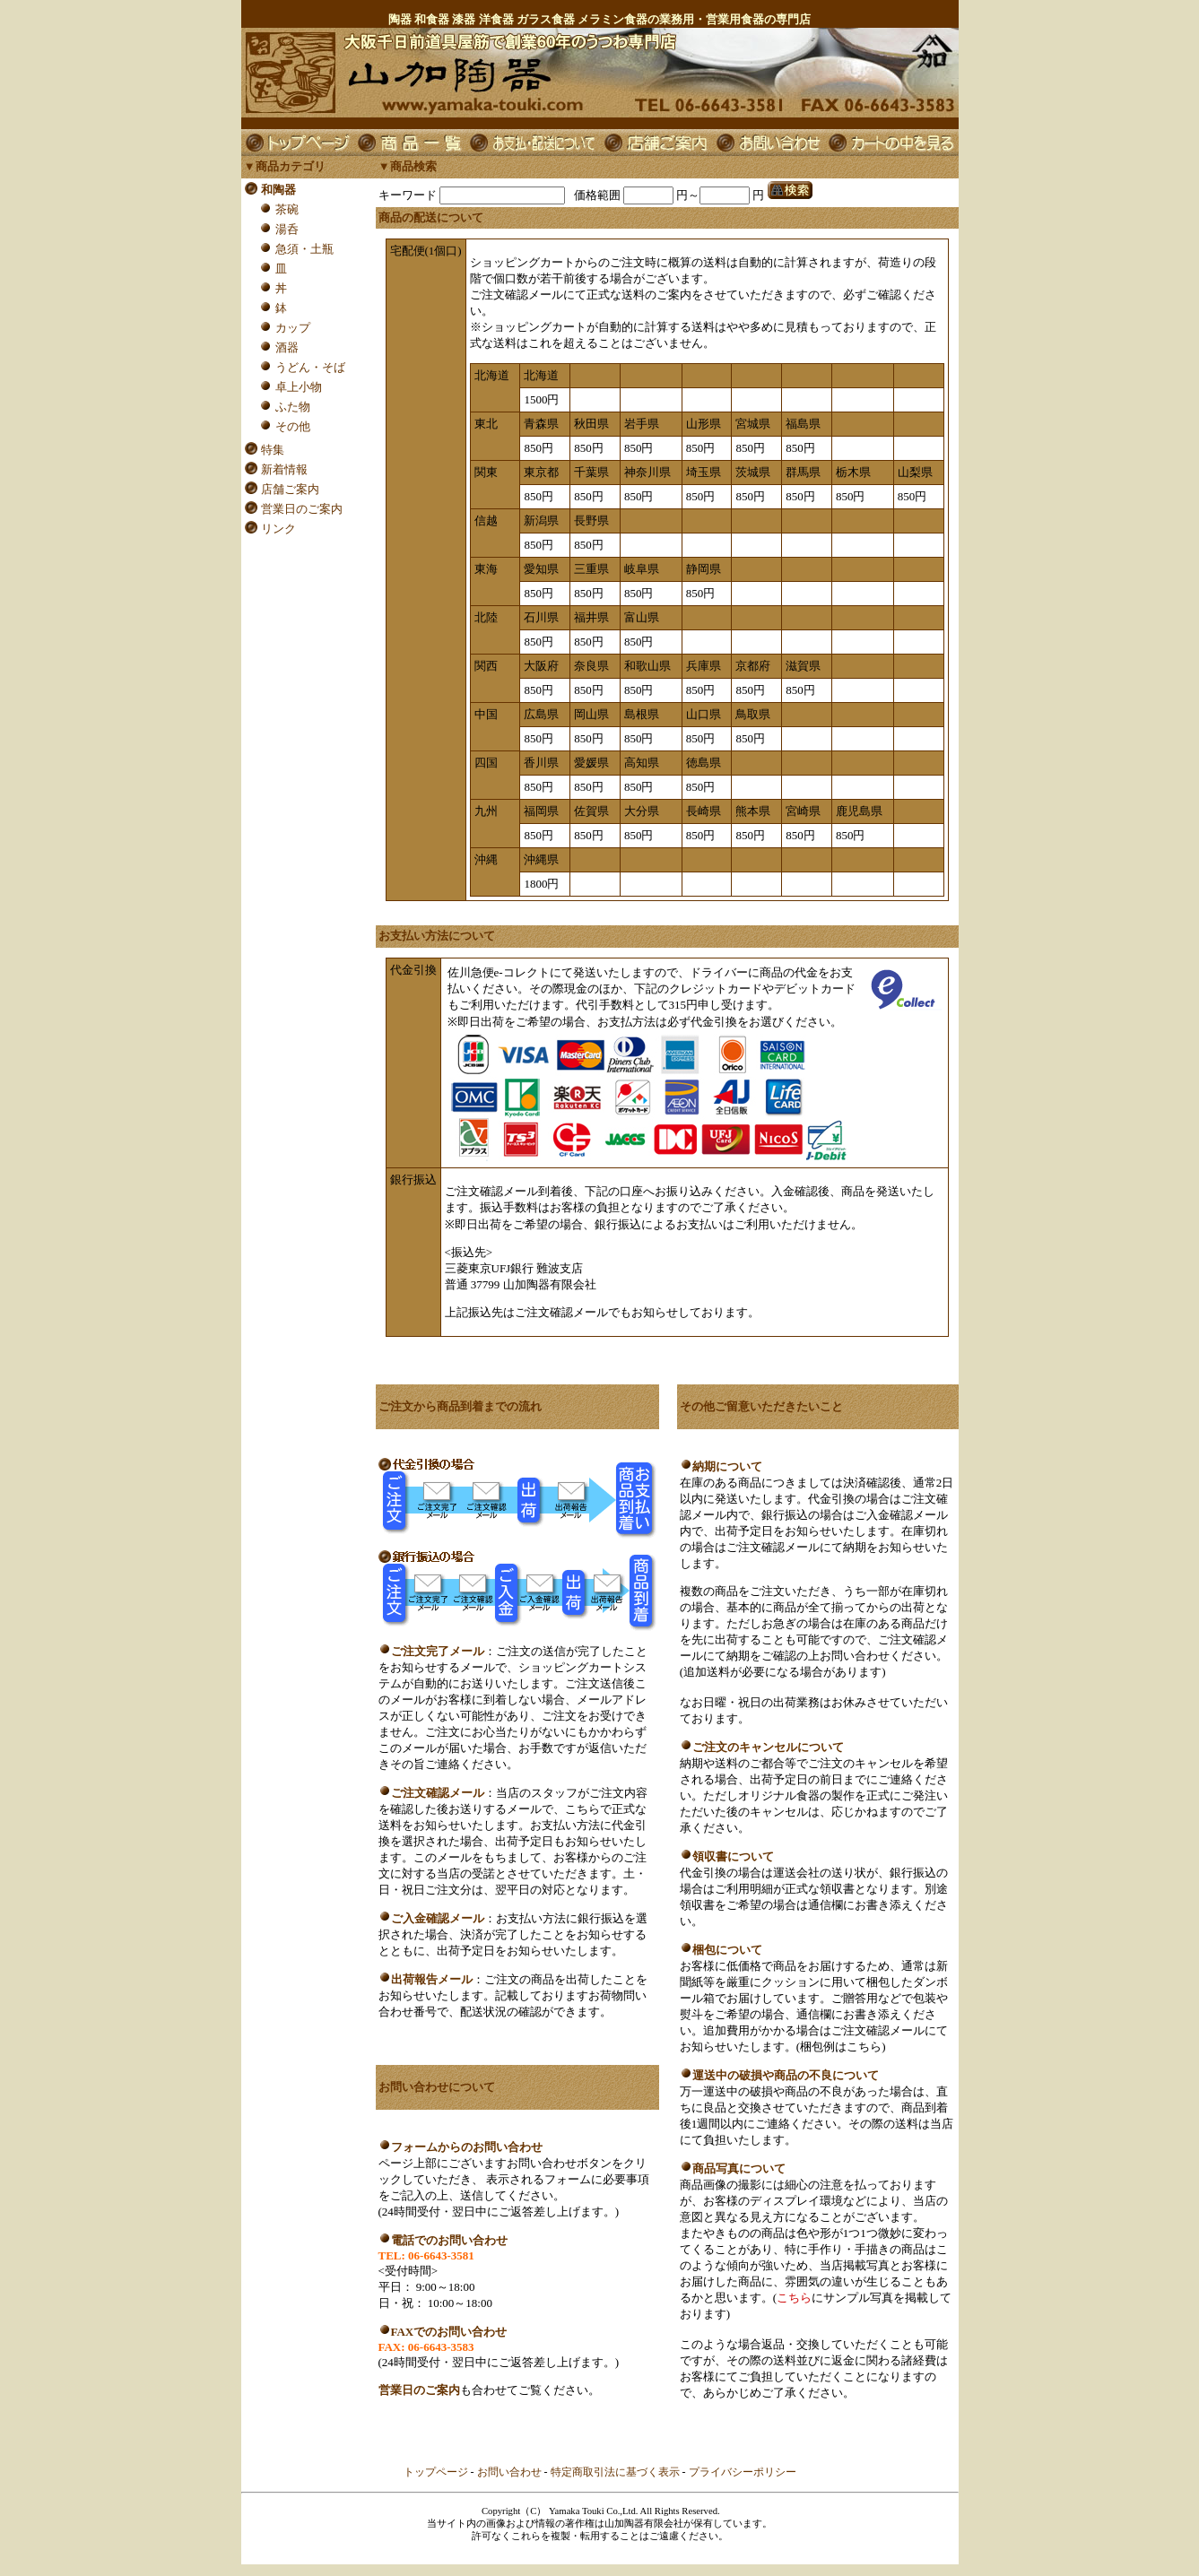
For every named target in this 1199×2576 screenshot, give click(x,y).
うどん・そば (310, 367)
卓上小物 (298, 387)
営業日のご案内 (302, 509)
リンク (278, 528)
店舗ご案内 (290, 489)
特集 (272, 449)
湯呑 (287, 229)
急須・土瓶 (304, 249)
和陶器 (278, 189)
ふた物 (292, 406)
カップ (292, 327)
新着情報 (284, 469)
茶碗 (287, 209)
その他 (292, 426)
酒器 (287, 347)
